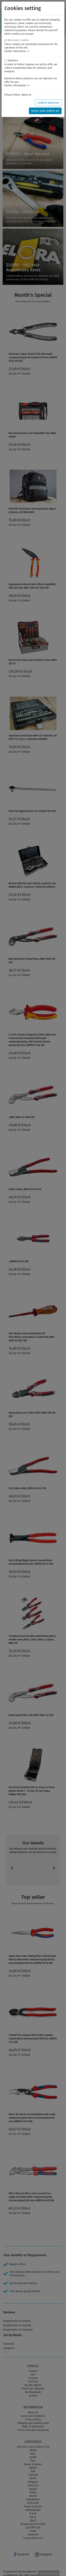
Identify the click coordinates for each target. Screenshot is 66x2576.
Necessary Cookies (18, 40)
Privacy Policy (12, 94)
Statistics (13, 60)
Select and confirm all (45, 110)
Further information (16, 51)
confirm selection (48, 102)
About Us (26, 94)
